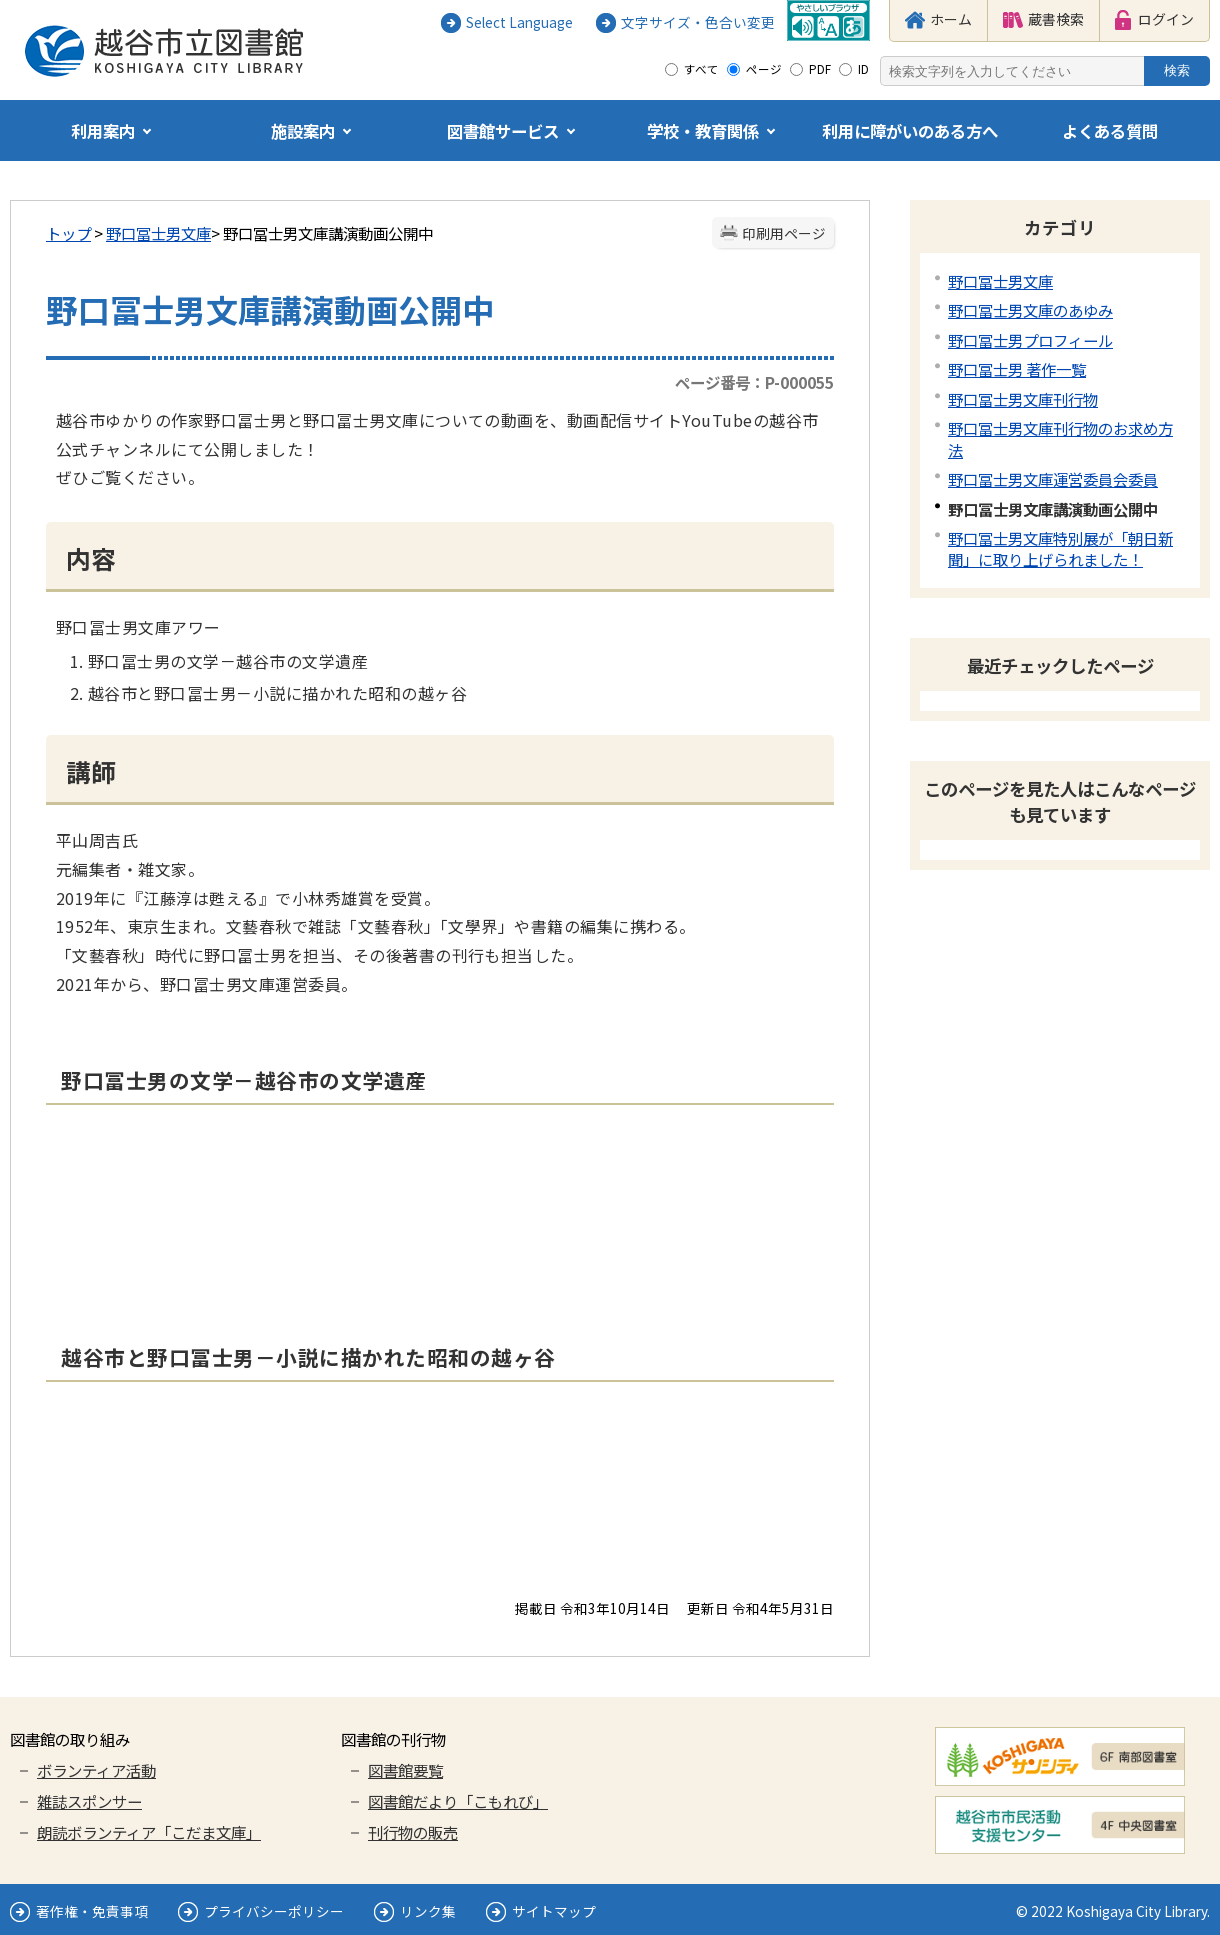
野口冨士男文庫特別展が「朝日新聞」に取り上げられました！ (1060, 548)
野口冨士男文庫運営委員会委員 (1053, 479)
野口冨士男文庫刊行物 (1023, 399)
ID (863, 69)
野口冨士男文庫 (158, 233)
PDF (820, 69)
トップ (68, 233)
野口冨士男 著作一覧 (1017, 369)
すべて (701, 69)
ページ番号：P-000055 (754, 382)
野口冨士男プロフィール (1030, 340)
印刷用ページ (784, 233)
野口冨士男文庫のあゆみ (1030, 310)
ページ (764, 69)
